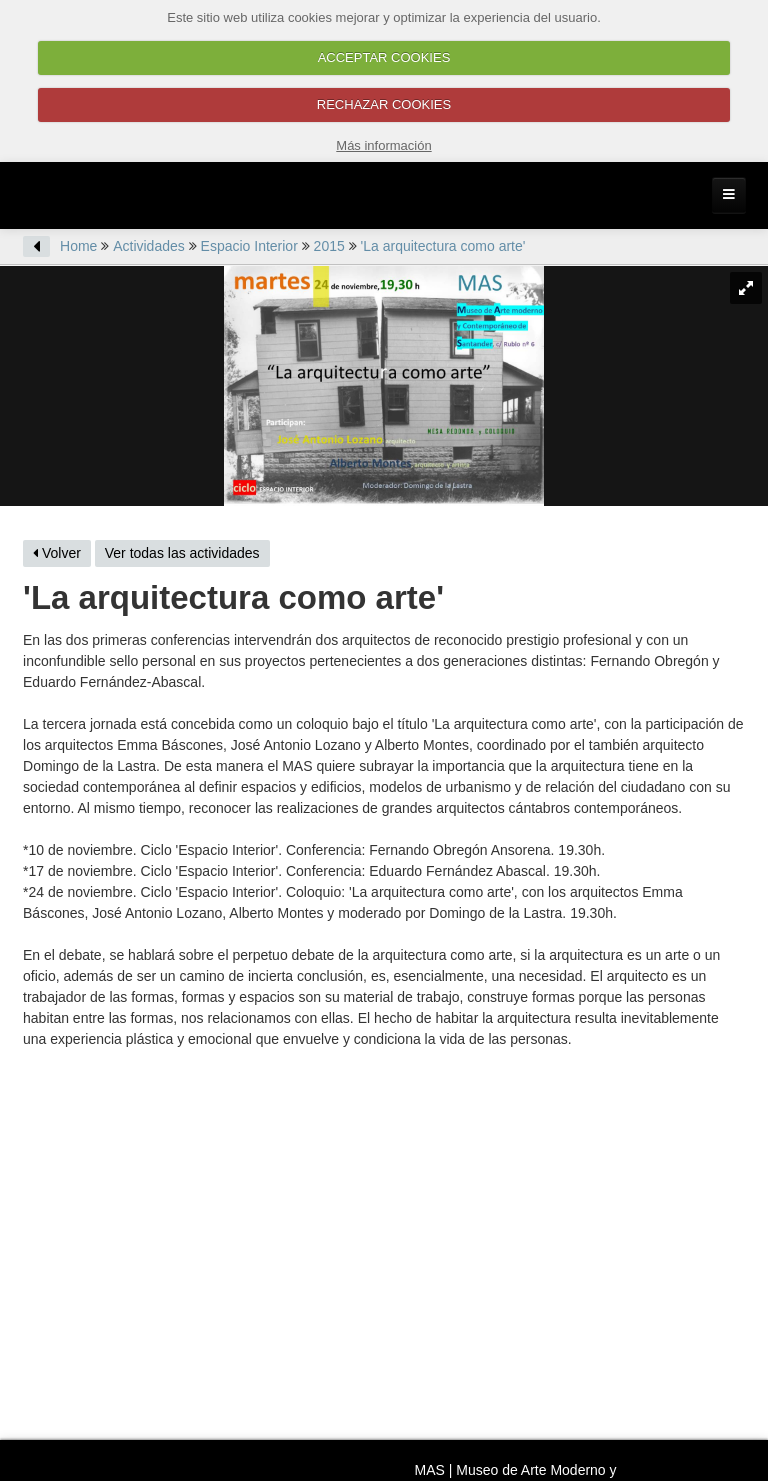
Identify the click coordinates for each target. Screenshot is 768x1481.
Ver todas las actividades (182, 553)
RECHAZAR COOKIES (384, 104)
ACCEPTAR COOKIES (384, 57)
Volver (57, 553)
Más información (383, 145)
